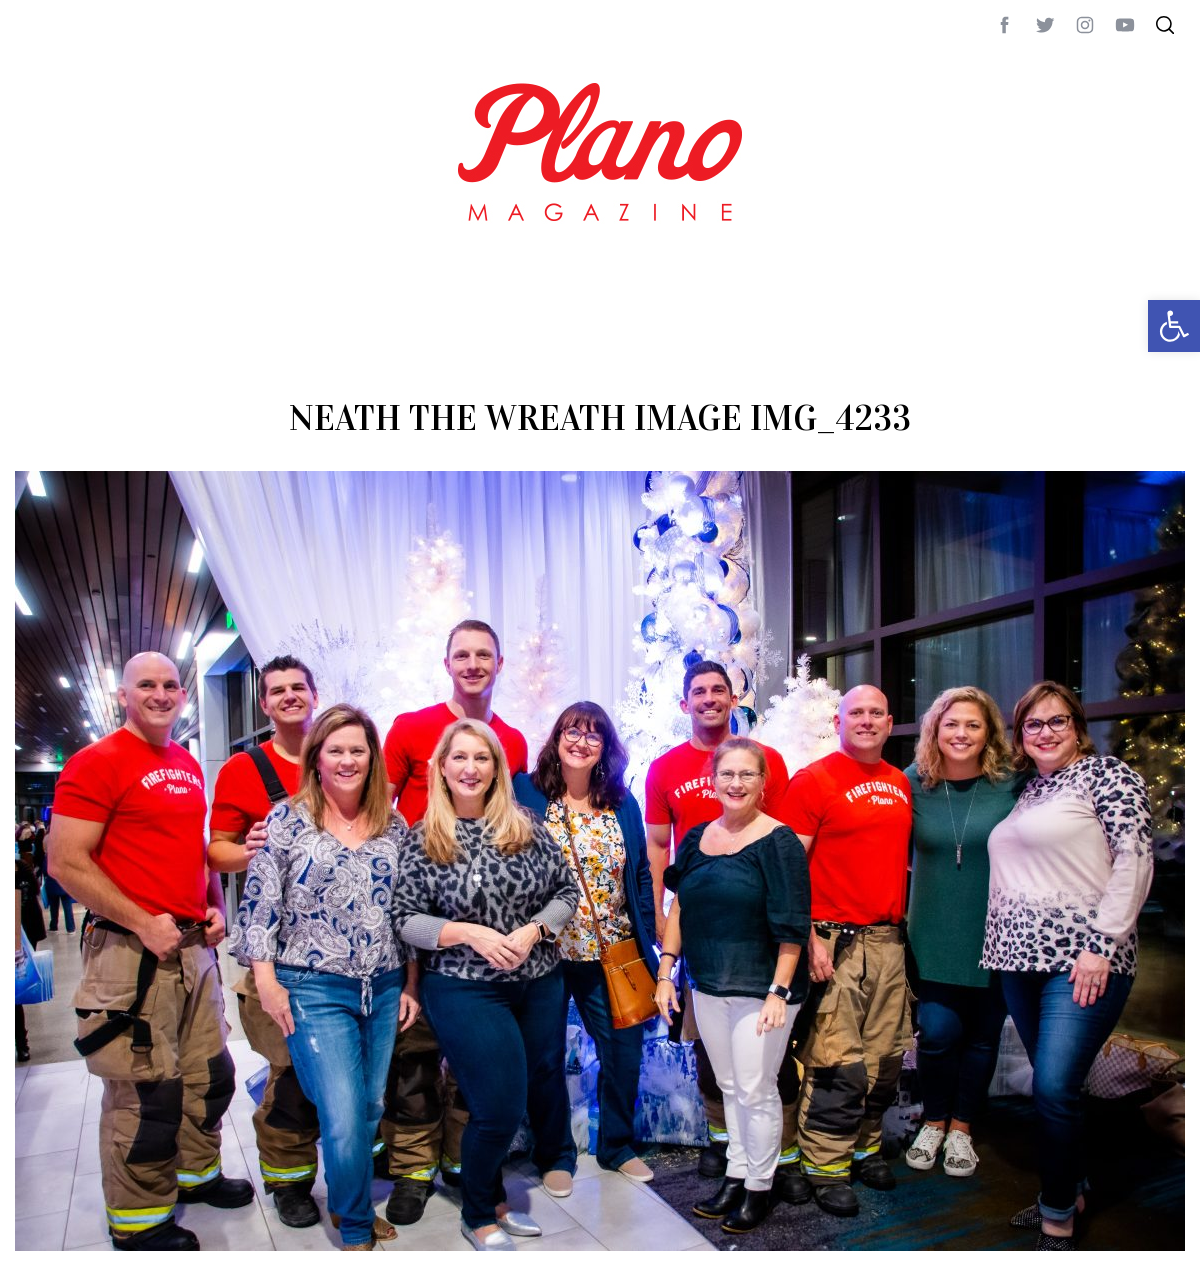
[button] (1174, 326)
